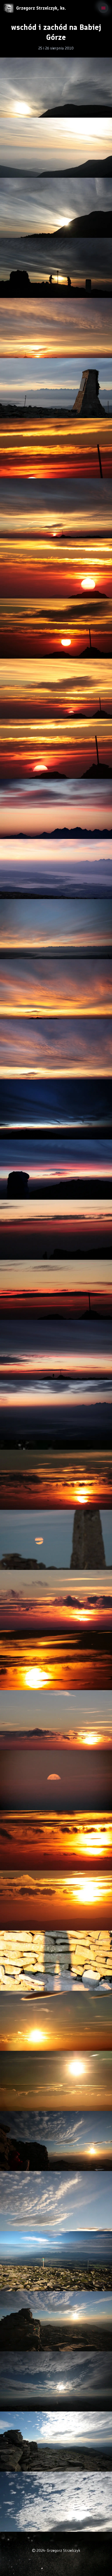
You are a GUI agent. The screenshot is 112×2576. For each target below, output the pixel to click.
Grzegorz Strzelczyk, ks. (41, 8)
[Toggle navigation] (103, 8)
